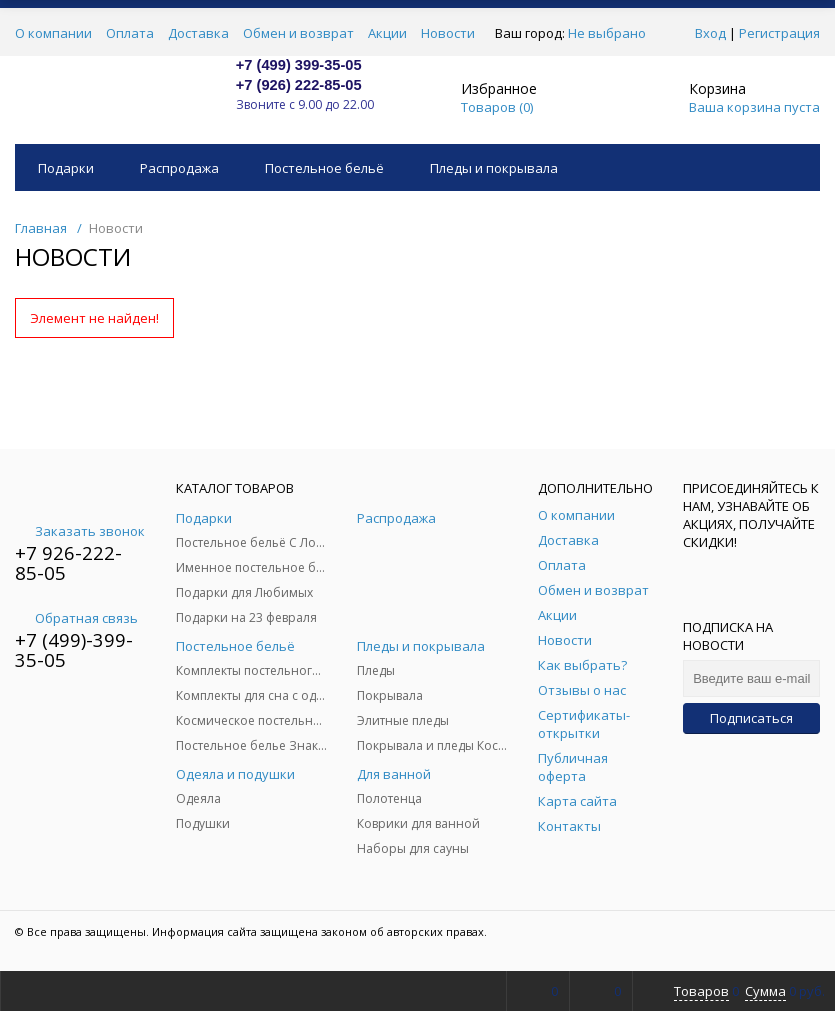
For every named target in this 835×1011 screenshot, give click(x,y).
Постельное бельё (324, 168)
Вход (710, 33)
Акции (387, 33)
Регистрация (779, 33)
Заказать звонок (80, 531)
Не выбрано (612, 33)
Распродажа (179, 168)
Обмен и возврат (298, 33)
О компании (53, 33)
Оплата (130, 33)
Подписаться (751, 718)
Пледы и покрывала (494, 168)
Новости (448, 33)
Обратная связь (76, 618)
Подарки (66, 168)
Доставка (198, 33)
